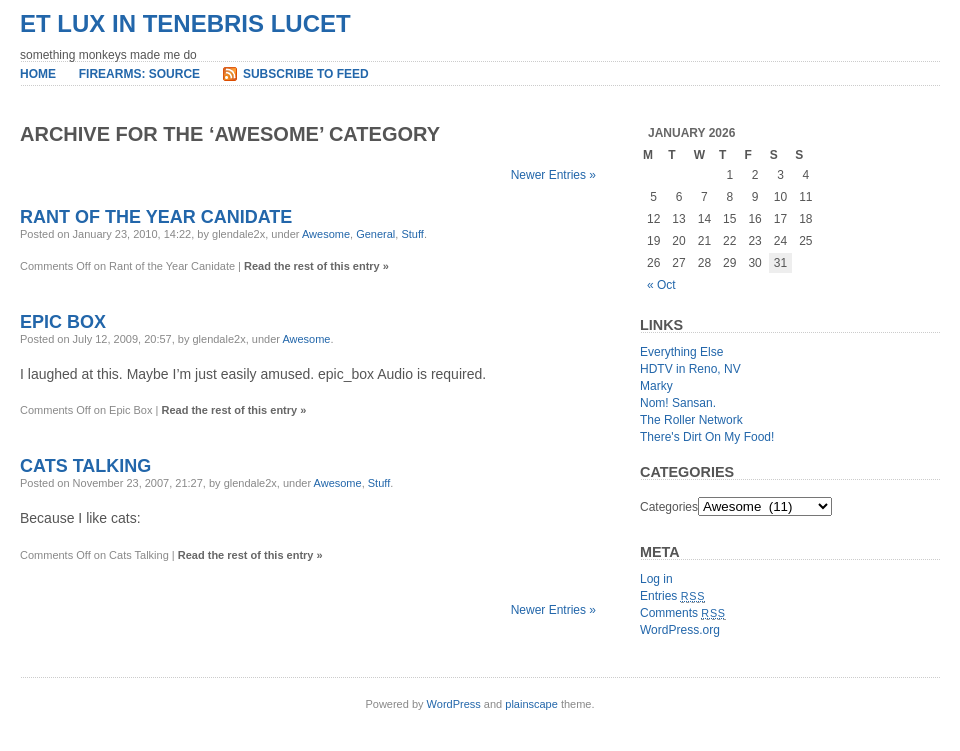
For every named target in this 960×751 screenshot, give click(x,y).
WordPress (454, 704)
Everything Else (681, 352)
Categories (669, 507)
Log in (656, 579)
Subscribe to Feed (306, 74)
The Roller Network (691, 420)
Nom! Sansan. (678, 403)
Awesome (326, 234)
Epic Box (63, 322)
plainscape (531, 704)
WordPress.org (680, 630)
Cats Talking (85, 466)
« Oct (661, 285)
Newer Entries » (553, 175)
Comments (683, 613)
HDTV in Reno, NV (690, 369)
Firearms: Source (139, 74)
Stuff (412, 234)
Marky (656, 386)
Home (38, 74)
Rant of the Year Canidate (156, 217)
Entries (672, 596)
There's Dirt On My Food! (707, 437)
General (375, 234)
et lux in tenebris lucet (185, 23)
